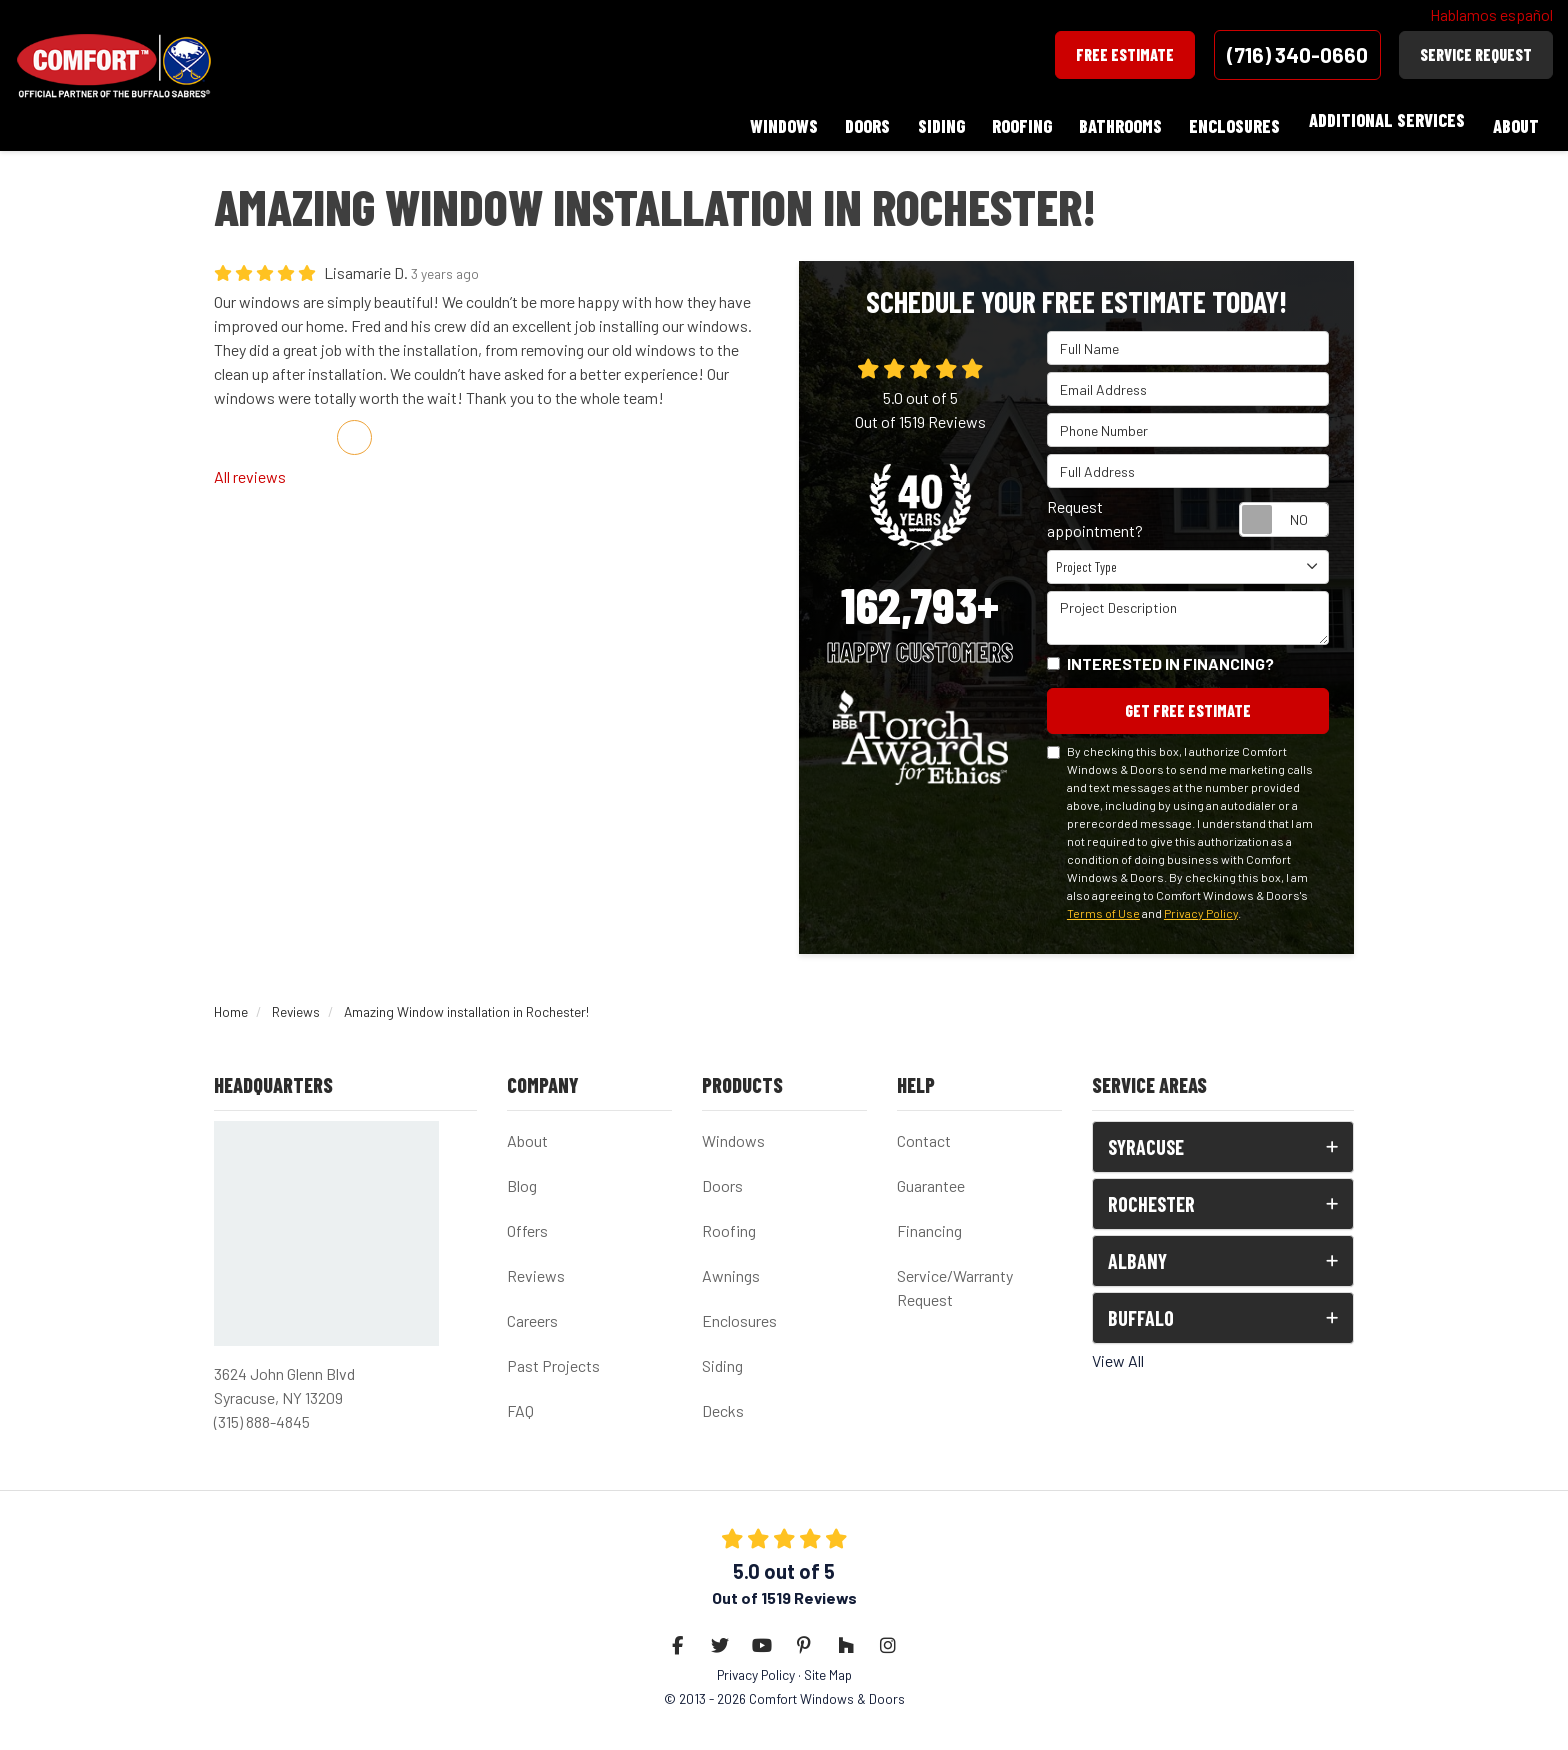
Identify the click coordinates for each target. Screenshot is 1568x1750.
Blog (522, 1176)
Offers (527, 1221)
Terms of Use (1103, 903)
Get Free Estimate (1188, 700)
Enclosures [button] (1230, 120)
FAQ (520, 1401)
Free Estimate (1125, 54)
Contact (924, 1131)
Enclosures (739, 1311)
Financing (929, 1221)
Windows (733, 1131)
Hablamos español (1491, 14)
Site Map (828, 1665)
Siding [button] (928, 120)
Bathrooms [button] (1113, 120)
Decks (723, 1401)
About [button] (1515, 120)
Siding (722, 1356)
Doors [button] (852, 120)
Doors (722, 1176)
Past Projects (553, 1356)
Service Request (1476, 54)
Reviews (536, 1266)
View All (1118, 1351)
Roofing (729, 1221)
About (527, 1131)
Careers (532, 1311)
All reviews (250, 465)
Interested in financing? (1170, 652)
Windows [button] (766, 120)
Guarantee (931, 1176)
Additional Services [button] (1384, 120)
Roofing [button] (1012, 120)
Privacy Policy (1201, 903)
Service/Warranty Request (955, 1278)
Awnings (731, 1266)
